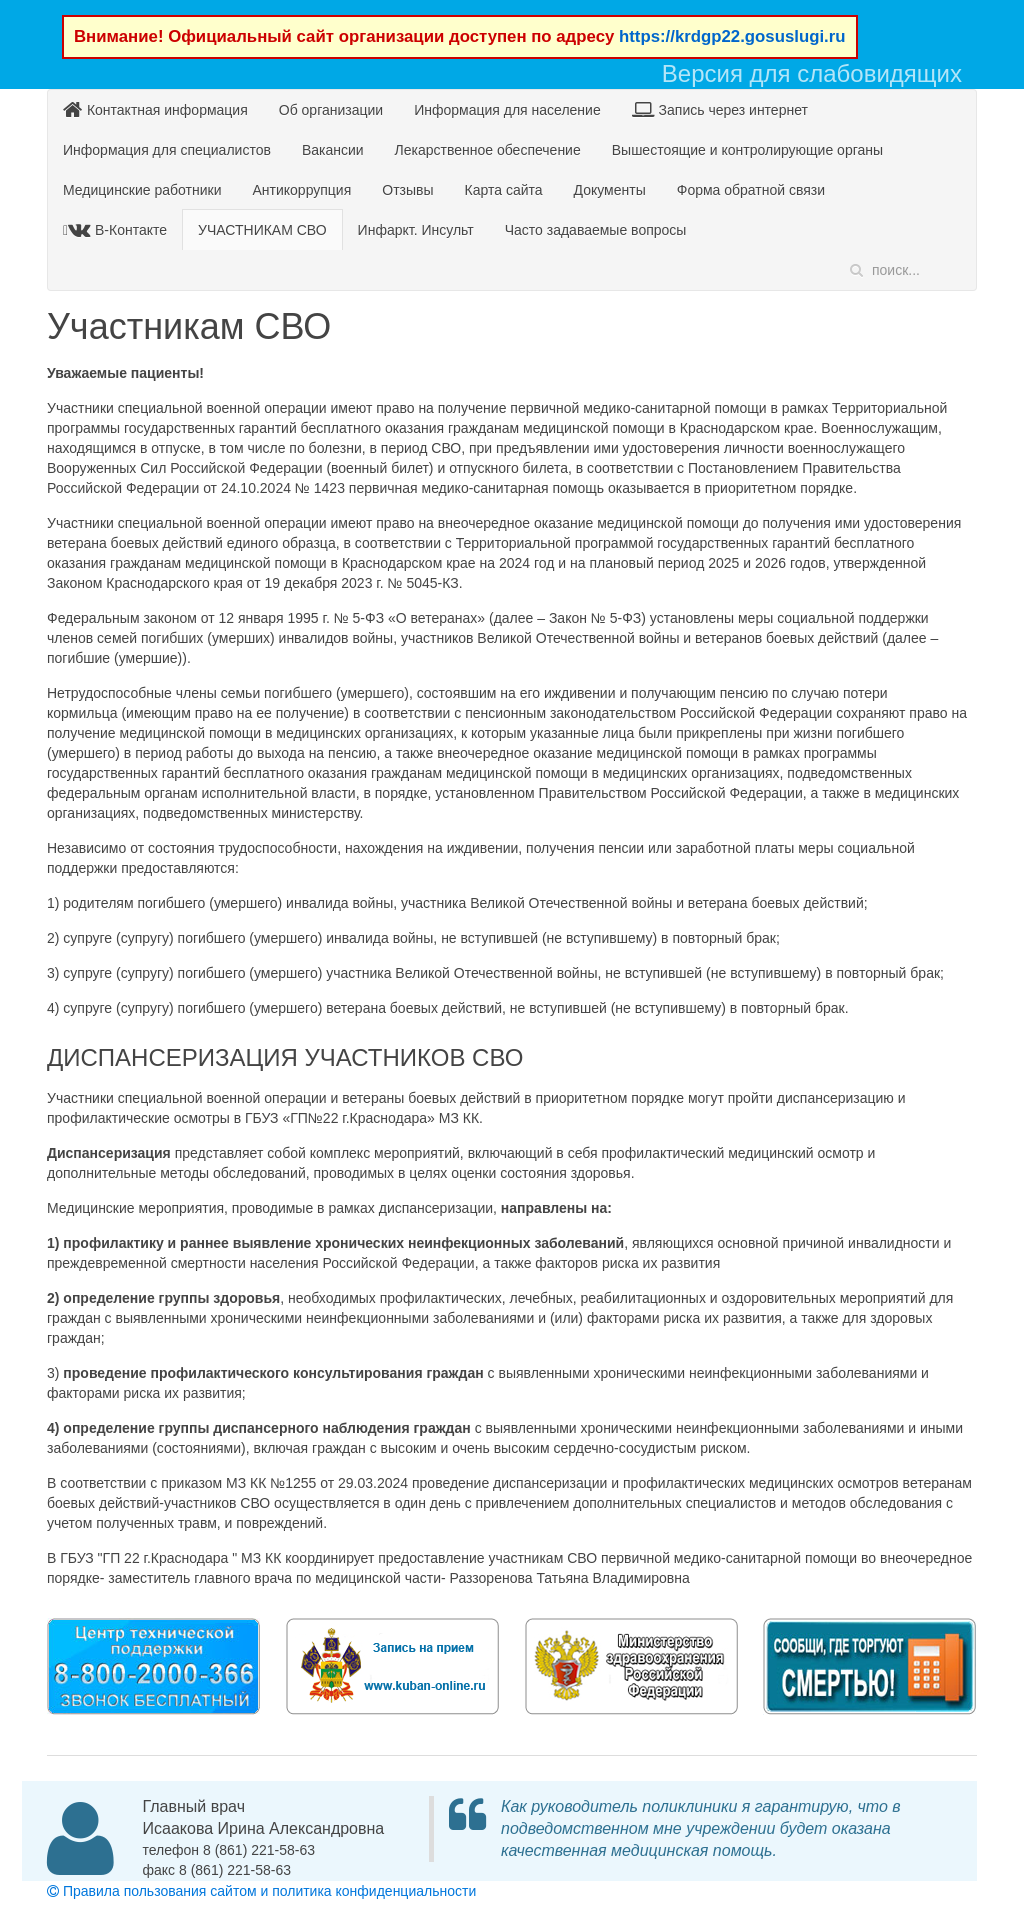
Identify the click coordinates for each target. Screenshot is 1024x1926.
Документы (610, 190)
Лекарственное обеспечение (488, 150)
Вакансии (333, 150)
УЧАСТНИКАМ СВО (262, 230)
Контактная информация (155, 109)
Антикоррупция (301, 190)
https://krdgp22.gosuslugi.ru (732, 36)
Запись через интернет (720, 109)
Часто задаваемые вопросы (596, 230)
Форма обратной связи (751, 190)
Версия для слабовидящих (812, 73)
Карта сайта (504, 190)
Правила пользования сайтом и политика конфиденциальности (261, 1891)
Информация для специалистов (167, 150)
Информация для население (507, 110)
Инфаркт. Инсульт (416, 230)
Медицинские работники (142, 190)
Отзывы (407, 190)
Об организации (331, 110)
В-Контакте (117, 229)
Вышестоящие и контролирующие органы (747, 150)
